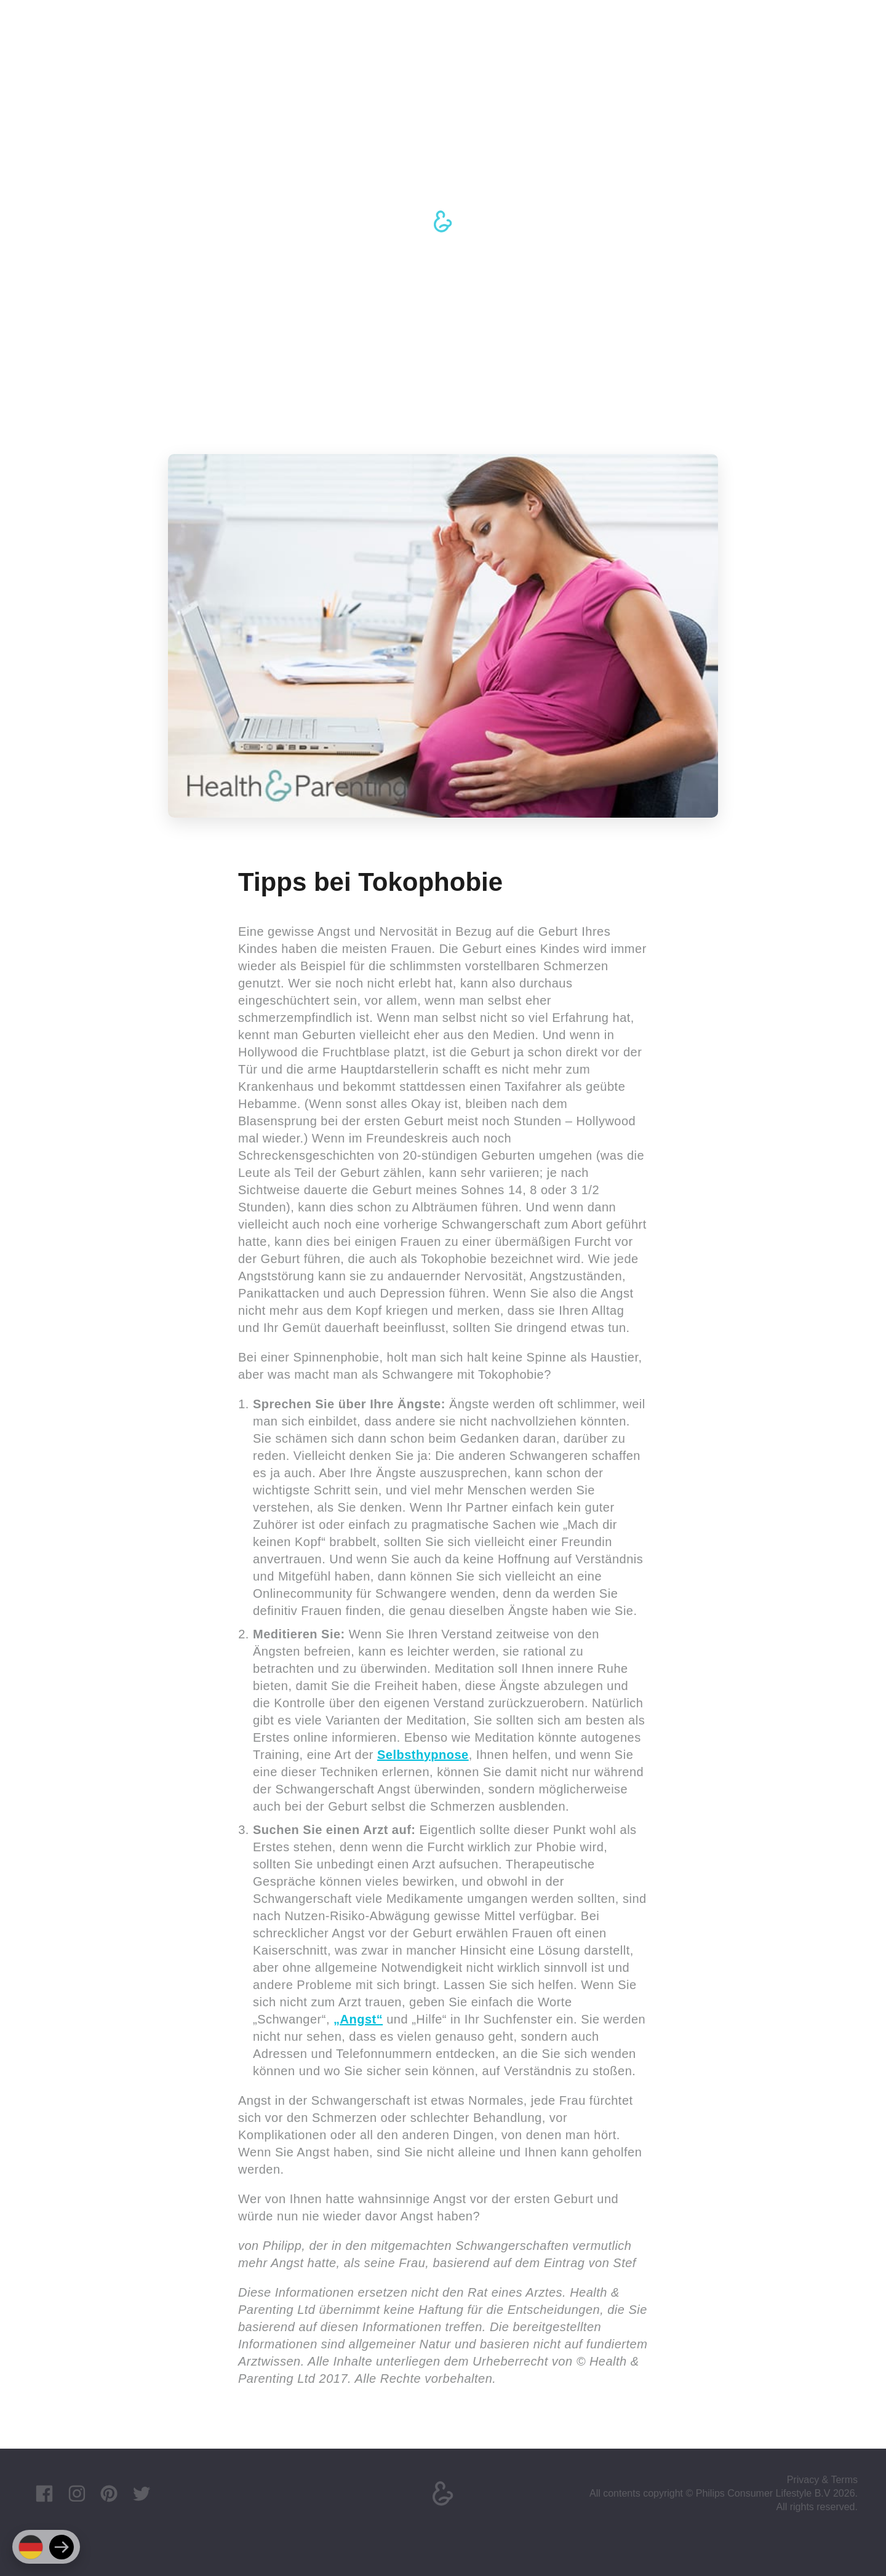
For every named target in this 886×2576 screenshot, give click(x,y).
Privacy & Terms (822, 2479)
